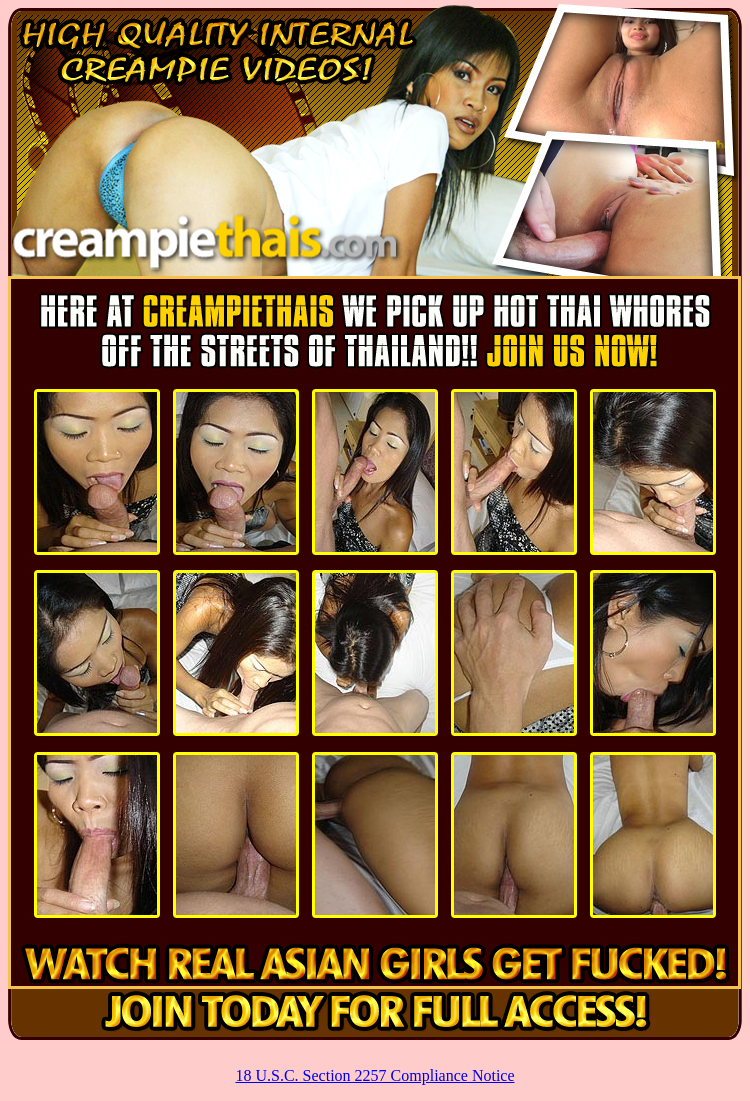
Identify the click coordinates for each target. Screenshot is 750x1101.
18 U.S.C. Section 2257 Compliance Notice (374, 1075)
